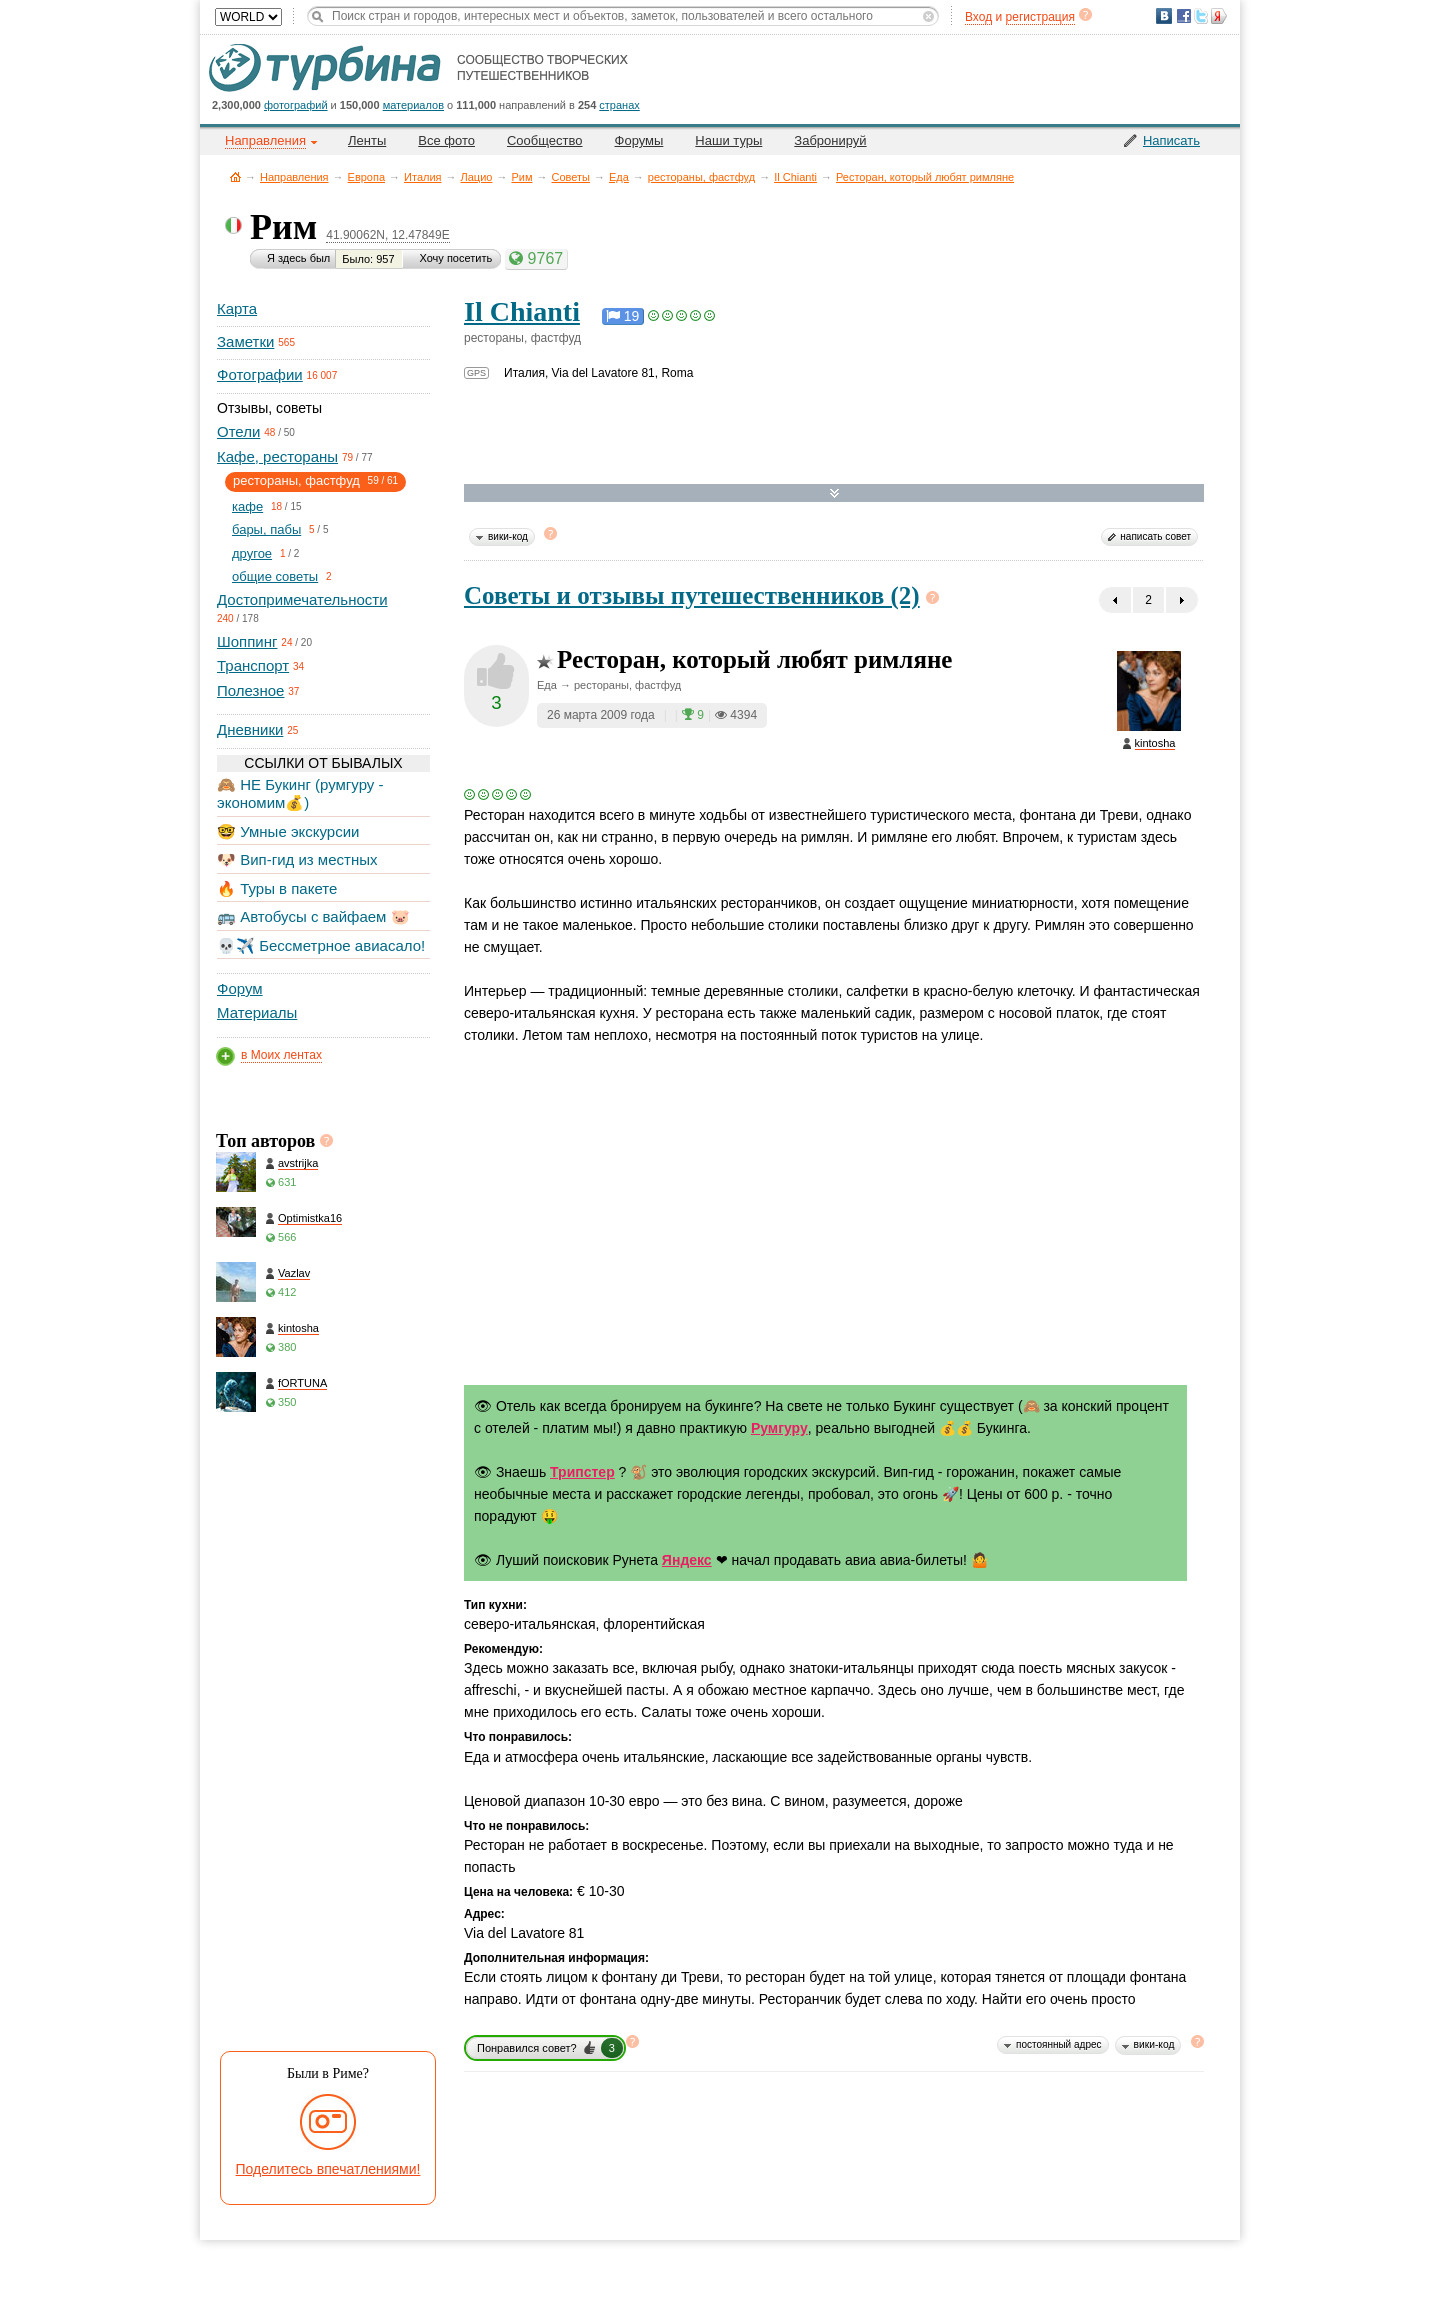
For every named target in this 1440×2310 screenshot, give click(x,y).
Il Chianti (795, 177)
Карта (237, 308)
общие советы (275, 576)
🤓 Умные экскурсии (288, 831)
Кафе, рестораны (277, 456)
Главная (235, 176)
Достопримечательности (302, 599)
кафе (247, 506)
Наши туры (728, 140)
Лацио (477, 177)
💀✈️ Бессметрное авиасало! (321, 945)
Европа (367, 177)
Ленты (367, 140)
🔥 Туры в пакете (277, 888)
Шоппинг (247, 641)
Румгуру (779, 1428)
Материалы (257, 1012)
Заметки (245, 341)
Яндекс (687, 1560)
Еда (619, 177)
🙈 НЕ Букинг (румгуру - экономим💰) (300, 793)
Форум (240, 988)
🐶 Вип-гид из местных (297, 859)
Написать (1171, 140)
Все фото (446, 140)
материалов (413, 105)
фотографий (296, 105)
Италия (422, 177)
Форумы (639, 140)
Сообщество (545, 140)
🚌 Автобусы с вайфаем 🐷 (313, 916)
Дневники (250, 729)
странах (619, 105)
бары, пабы (266, 529)
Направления (294, 177)
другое (252, 553)
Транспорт (253, 665)
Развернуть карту (834, 493)
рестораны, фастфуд (701, 177)
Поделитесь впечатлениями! (328, 2169)
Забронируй (830, 140)
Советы (570, 177)
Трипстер (582, 1472)
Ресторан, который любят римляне (925, 177)
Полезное (250, 690)
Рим (521, 177)
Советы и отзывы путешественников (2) (692, 595)
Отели (238, 431)
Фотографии (260, 374)
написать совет (1155, 536)
